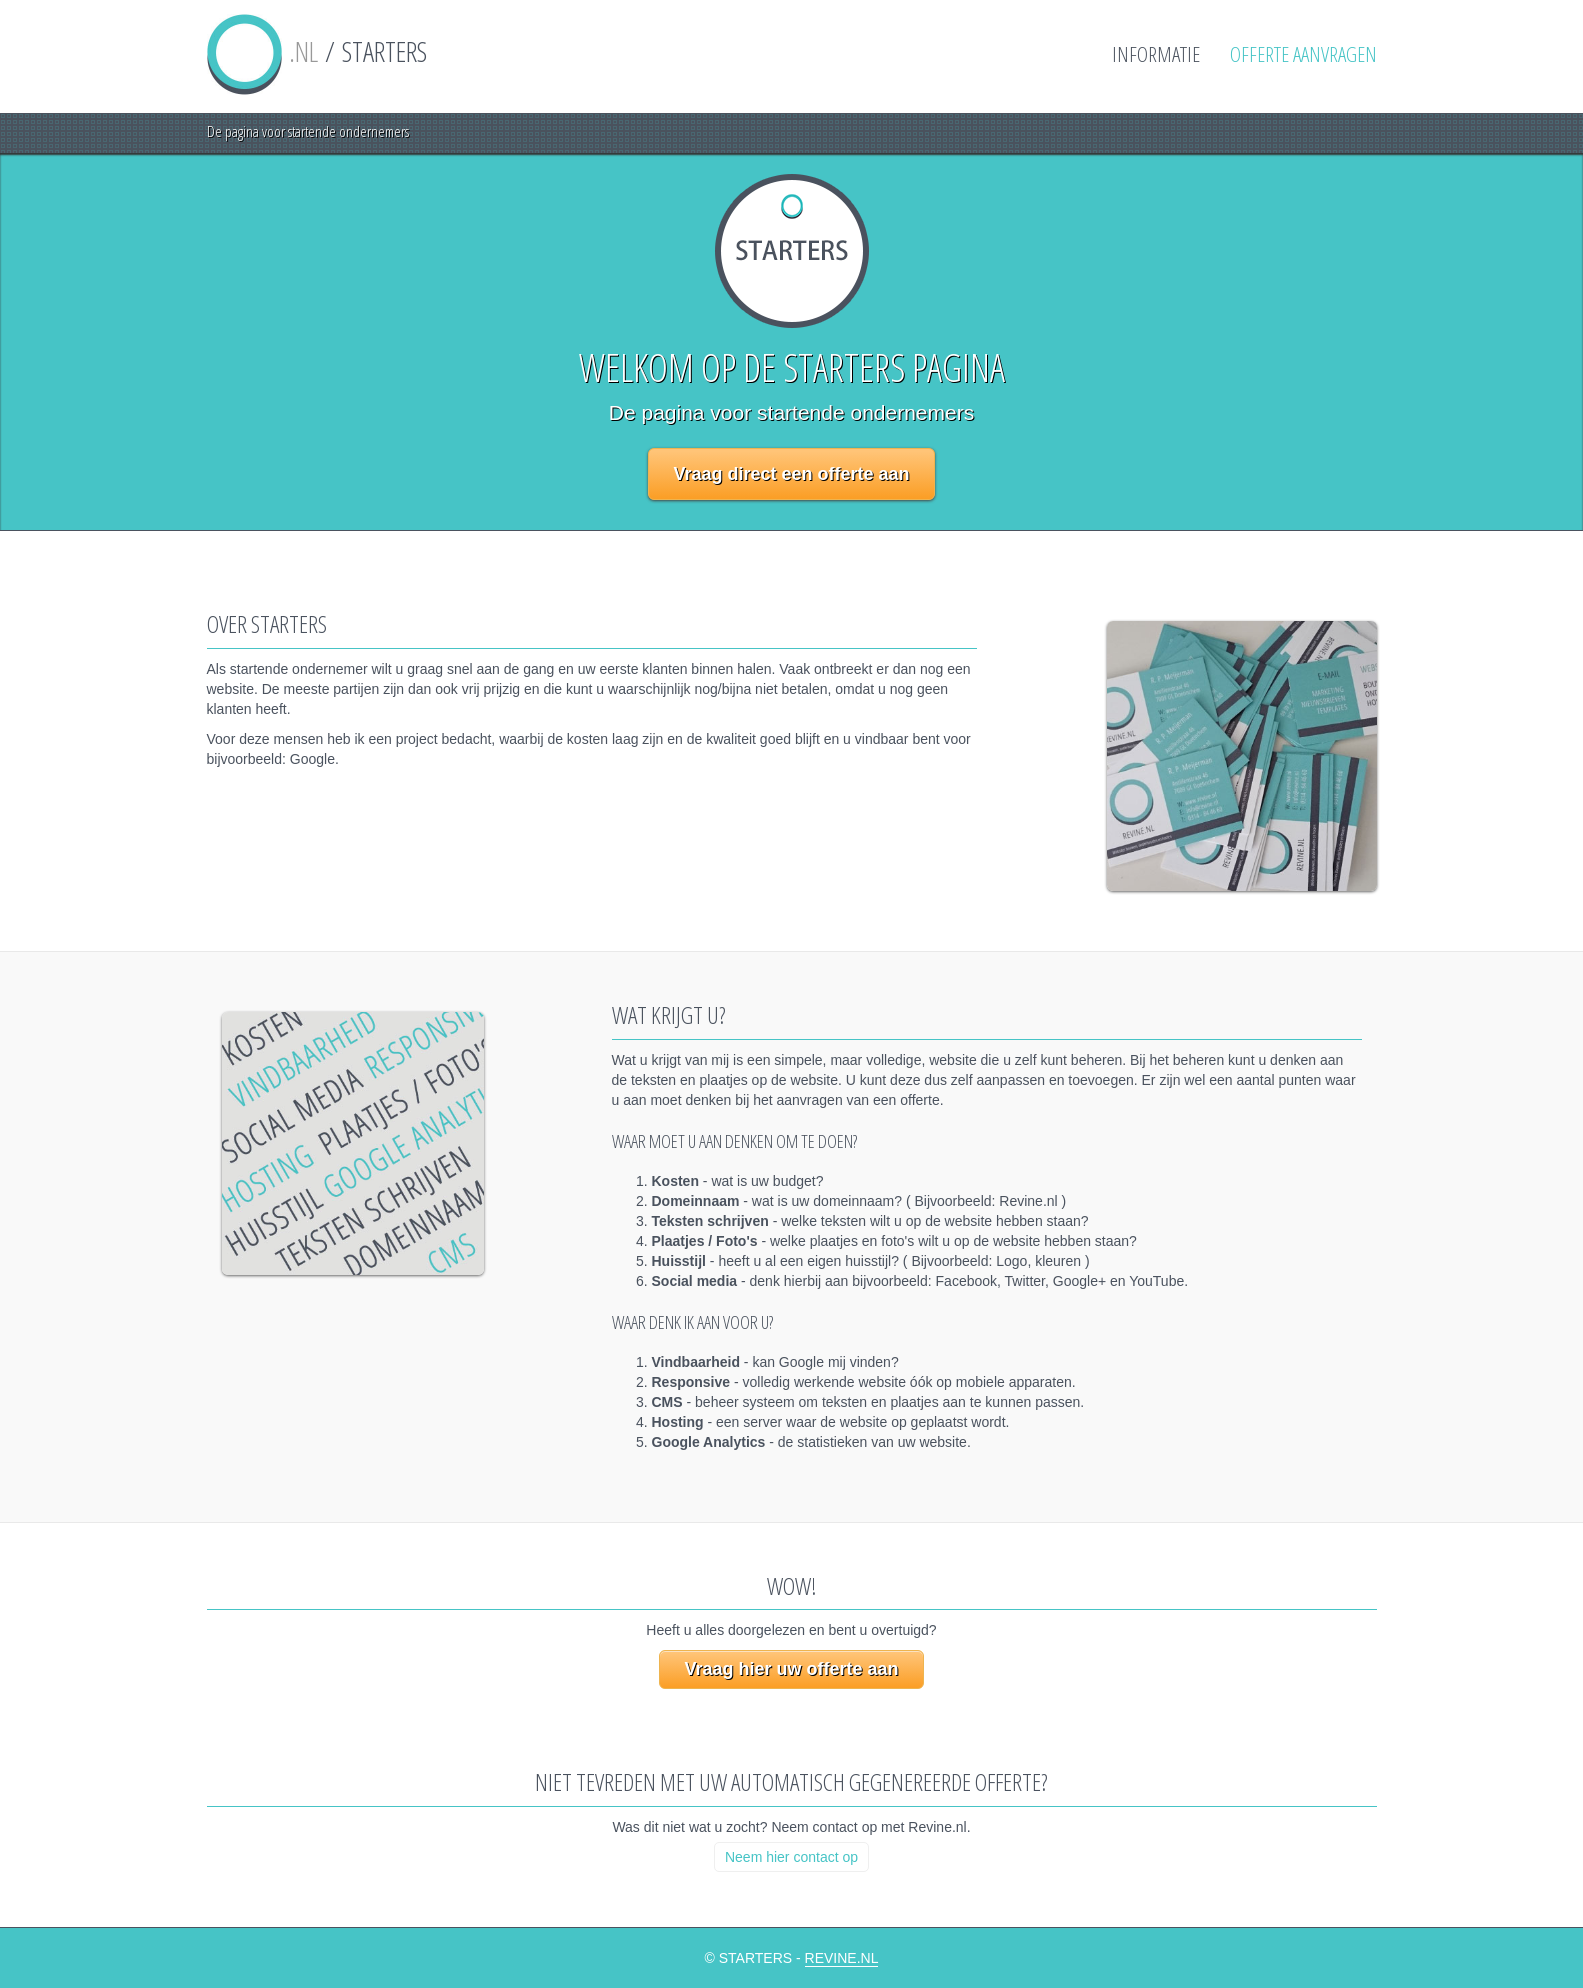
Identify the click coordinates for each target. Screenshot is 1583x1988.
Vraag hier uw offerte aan (791, 1669)
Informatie (1156, 54)
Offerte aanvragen (1303, 54)
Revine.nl (842, 1958)
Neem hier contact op (791, 1857)
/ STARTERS (317, 51)
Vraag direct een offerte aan (791, 474)
